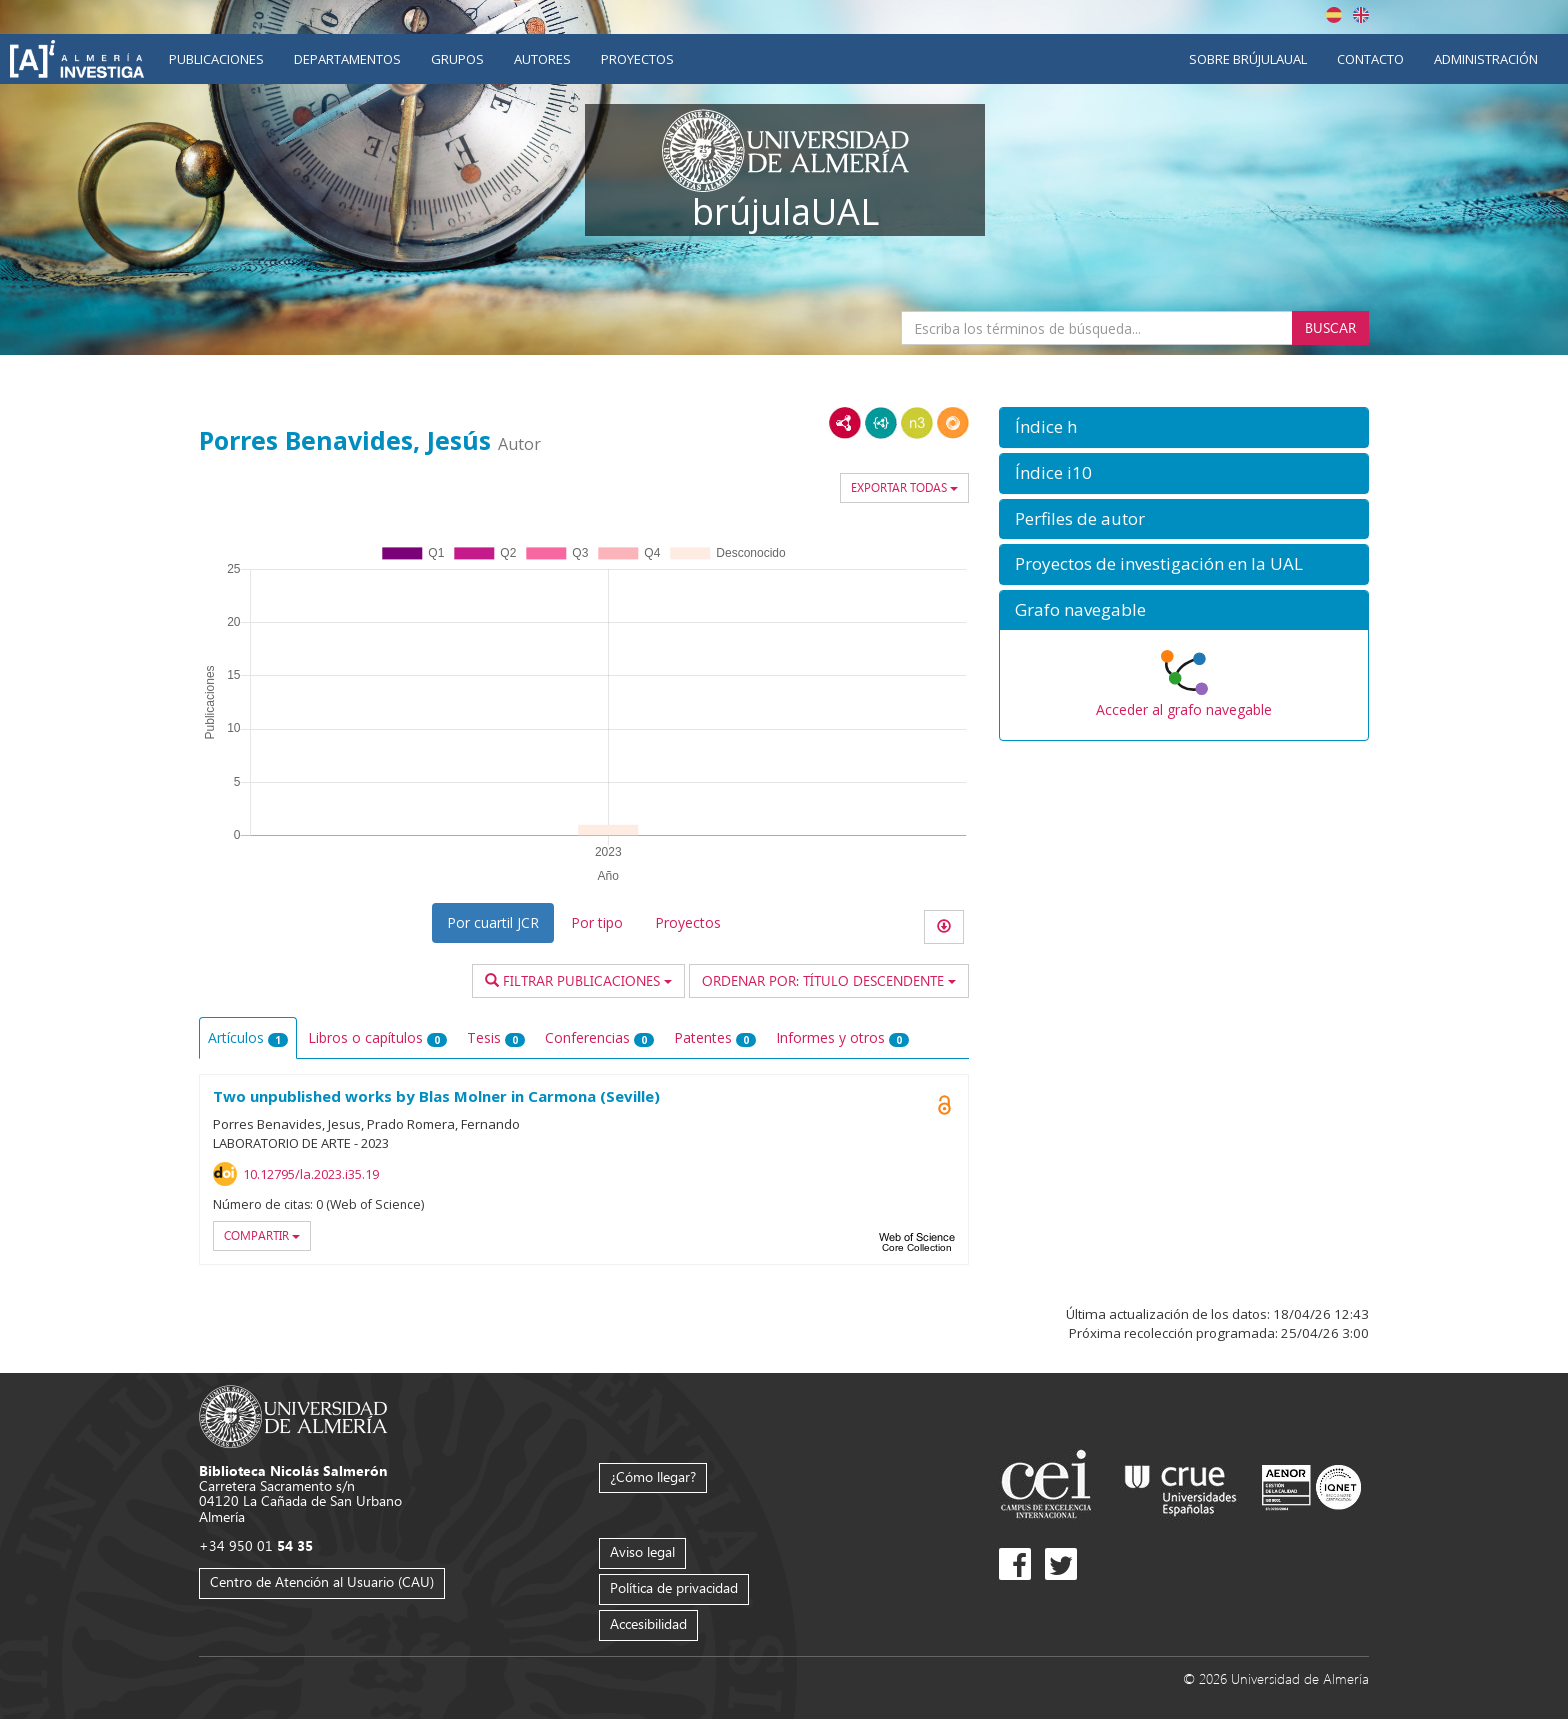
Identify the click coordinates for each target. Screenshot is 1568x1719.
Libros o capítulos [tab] (377, 1037)
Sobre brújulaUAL (1248, 59)
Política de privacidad (674, 1587)
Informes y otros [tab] (842, 1037)
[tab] (1184, 427)
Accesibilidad (648, 1623)
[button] (1184, 427)
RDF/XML (845, 423)
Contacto (1370, 59)
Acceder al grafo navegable (1184, 709)
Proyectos (637, 59)
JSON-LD (881, 423)
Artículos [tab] (248, 1037)
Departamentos (347, 59)
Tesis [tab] (496, 1037)
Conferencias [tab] (599, 1037)
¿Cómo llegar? (653, 1476)
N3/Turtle (917, 423)
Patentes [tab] (715, 1037)
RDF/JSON (953, 423)
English (1361, 15)
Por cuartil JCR (493, 922)
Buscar (1330, 327)
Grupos (457, 59)
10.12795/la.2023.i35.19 (311, 1174)
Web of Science (917, 1242)
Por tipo (597, 922)
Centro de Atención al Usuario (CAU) (322, 1581)
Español (1334, 15)
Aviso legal (642, 1551)
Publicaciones (216, 59)
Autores (542, 59)
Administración (1486, 59)
